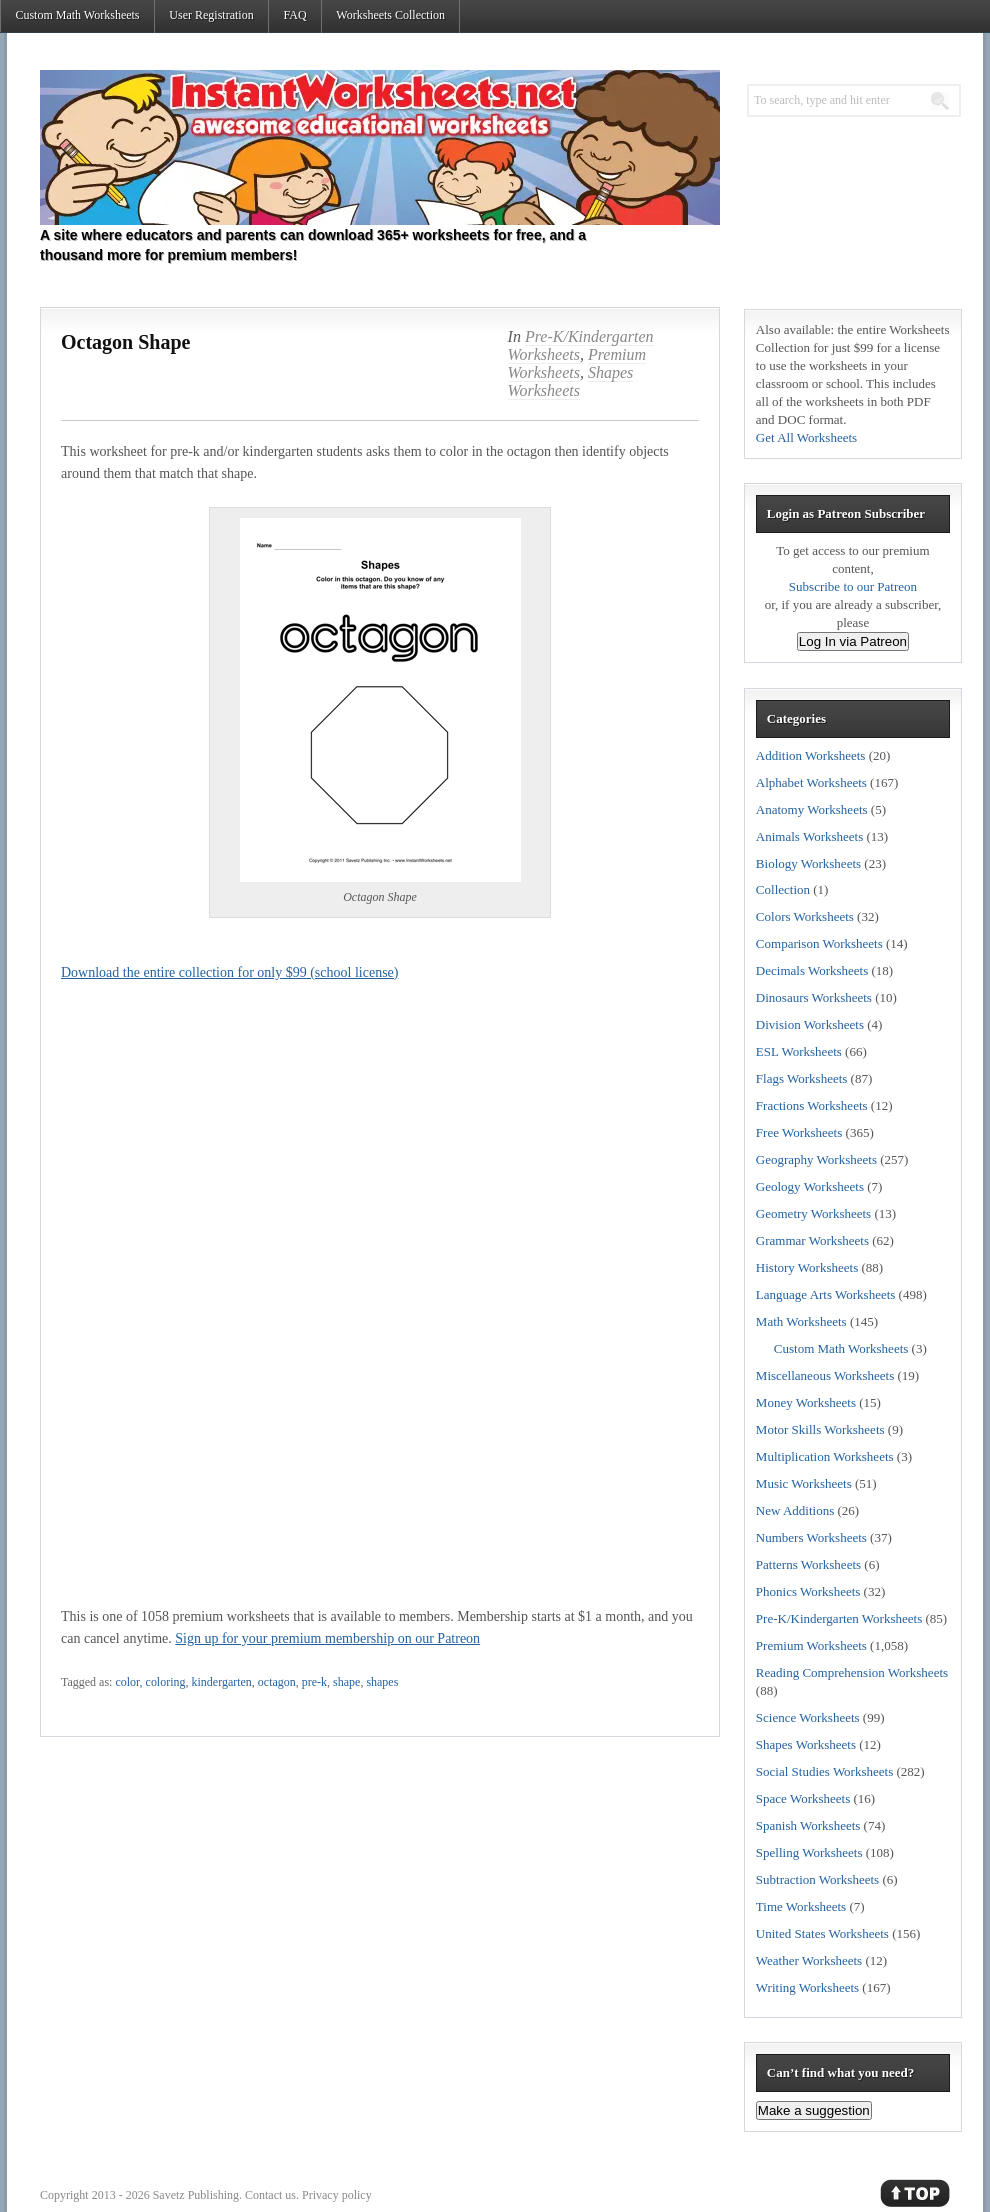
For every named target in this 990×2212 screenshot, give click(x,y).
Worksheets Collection (390, 15)
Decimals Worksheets (812, 970)
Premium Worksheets (577, 363)
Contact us (270, 2195)
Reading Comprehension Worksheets (852, 1672)
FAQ (294, 15)
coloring (166, 1682)
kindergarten (222, 1682)
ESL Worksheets (799, 1051)
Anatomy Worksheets (812, 809)
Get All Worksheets (806, 437)
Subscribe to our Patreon (853, 586)
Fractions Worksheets (812, 1105)
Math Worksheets (801, 1321)
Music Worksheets (804, 1483)
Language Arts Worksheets (826, 1294)
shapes (382, 1682)
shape (346, 1682)
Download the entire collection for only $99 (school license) (229, 972)
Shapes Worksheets (571, 381)
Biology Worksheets (808, 863)
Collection (783, 889)
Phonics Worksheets (808, 1591)
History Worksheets (807, 1267)
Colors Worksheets (805, 916)
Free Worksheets (799, 1132)
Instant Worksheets (380, 147)
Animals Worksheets (809, 836)
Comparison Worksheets (819, 943)
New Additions (795, 1510)
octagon (277, 1682)
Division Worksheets (810, 1024)
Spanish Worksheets (808, 1825)
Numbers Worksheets (811, 1537)
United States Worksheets (822, 1933)
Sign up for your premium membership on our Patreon (327, 1638)
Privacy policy (337, 2195)
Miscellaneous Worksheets (825, 1375)
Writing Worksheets (807, 1987)
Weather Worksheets (809, 1960)
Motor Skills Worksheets (820, 1429)
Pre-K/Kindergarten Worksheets (839, 1618)
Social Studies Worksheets (824, 1771)
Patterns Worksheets (808, 1564)
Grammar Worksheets (812, 1240)
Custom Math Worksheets (77, 15)
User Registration (211, 15)
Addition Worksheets (811, 755)
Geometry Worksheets (813, 1213)
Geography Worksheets (816, 1159)
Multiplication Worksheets (825, 1456)
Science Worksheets (808, 1717)
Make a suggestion (814, 2110)
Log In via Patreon (853, 641)
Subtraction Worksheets (817, 1879)
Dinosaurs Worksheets (814, 997)
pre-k (314, 1682)
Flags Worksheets (802, 1078)
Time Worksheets (801, 1906)
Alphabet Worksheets (811, 782)
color (127, 1682)
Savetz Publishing (196, 2195)
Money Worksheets (806, 1402)
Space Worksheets (803, 1798)
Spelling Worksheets (809, 1852)
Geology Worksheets (810, 1186)
